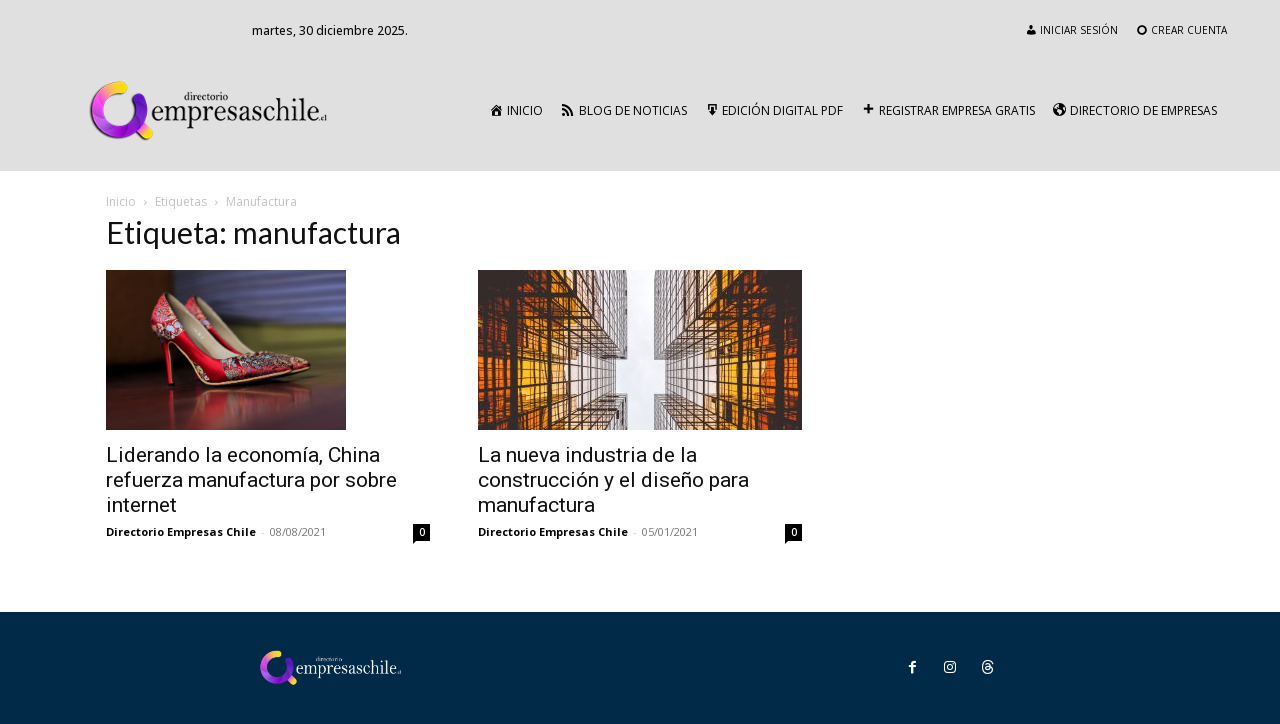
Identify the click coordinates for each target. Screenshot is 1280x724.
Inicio (121, 201)
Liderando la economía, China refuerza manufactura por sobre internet (251, 480)
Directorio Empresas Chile (181, 531)
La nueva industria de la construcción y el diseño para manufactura (613, 480)
